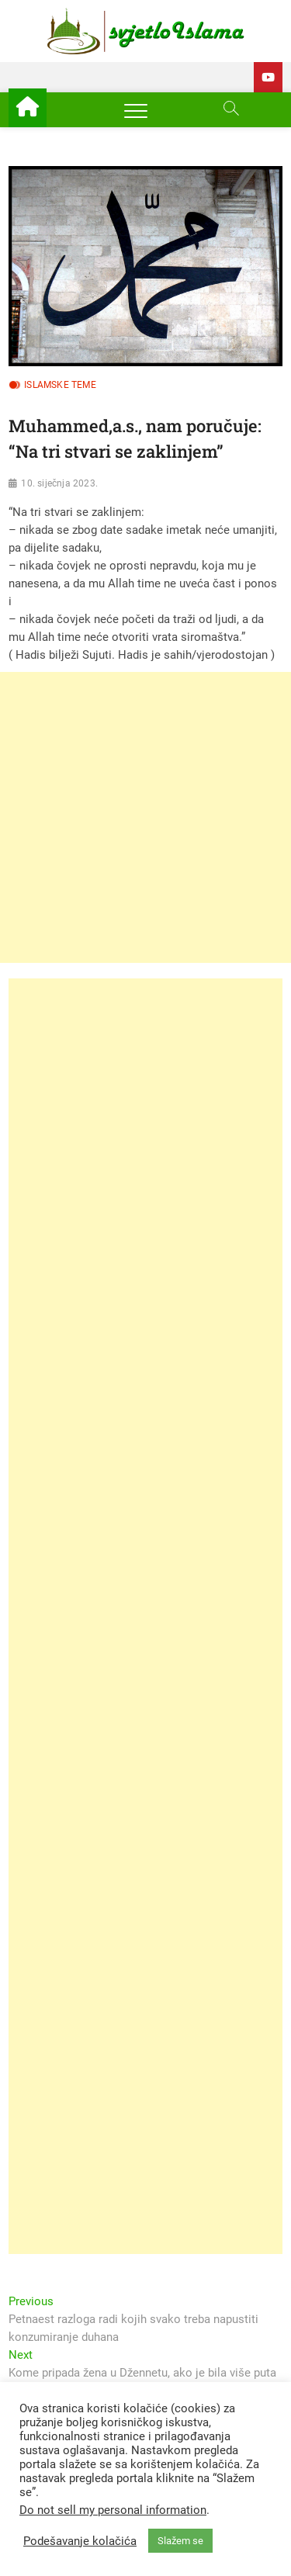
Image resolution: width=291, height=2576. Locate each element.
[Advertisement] (145, 817)
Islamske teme (60, 384)
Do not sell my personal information (112, 2510)
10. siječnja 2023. (59, 483)
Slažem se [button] (180, 2541)
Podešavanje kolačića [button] (80, 2541)
